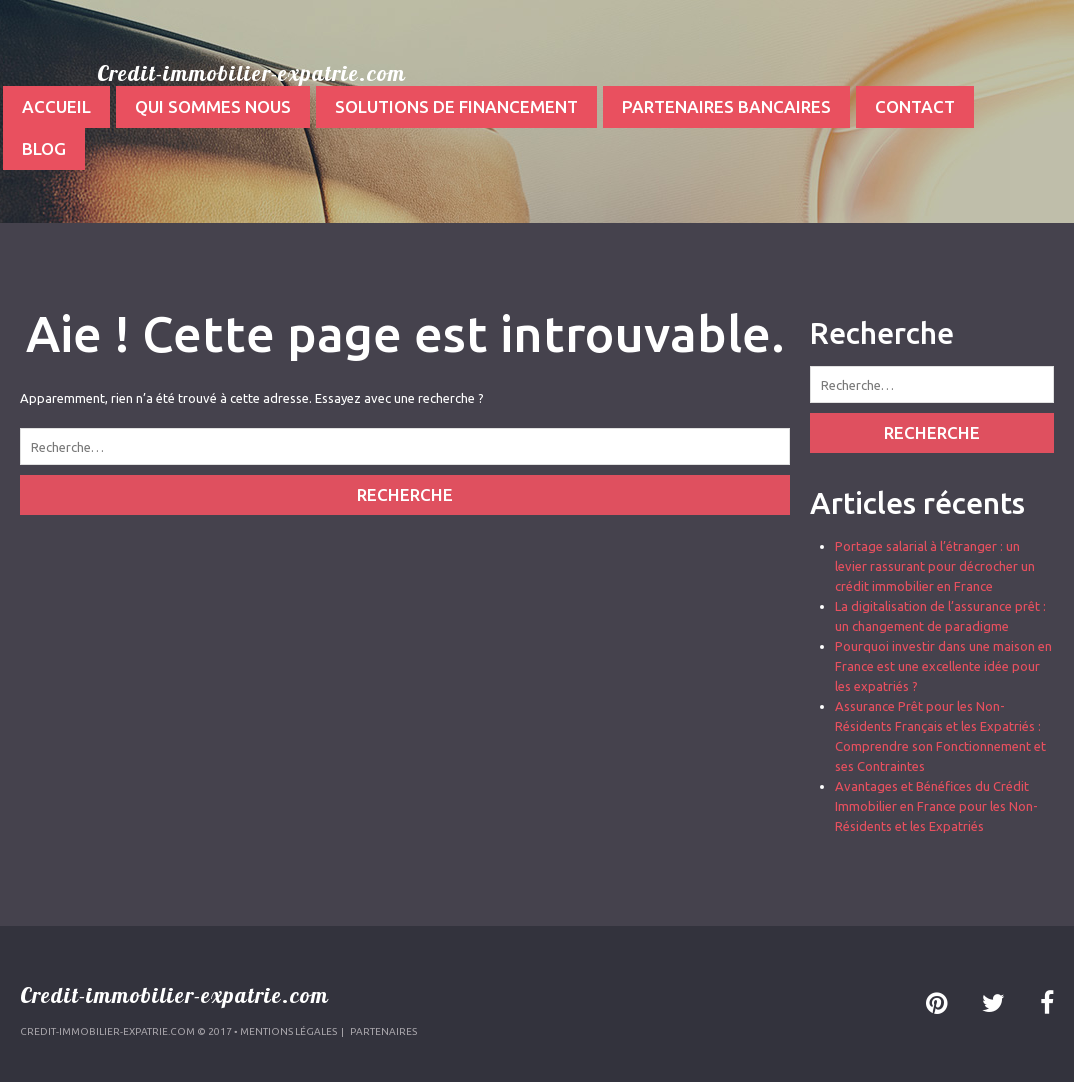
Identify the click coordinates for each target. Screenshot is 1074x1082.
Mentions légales (288, 1031)
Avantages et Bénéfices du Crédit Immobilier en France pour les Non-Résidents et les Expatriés (936, 806)
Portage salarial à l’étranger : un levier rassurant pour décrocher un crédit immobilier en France (935, 566)
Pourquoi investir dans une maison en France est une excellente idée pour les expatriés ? (943, 666)
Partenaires (383, 1031)
